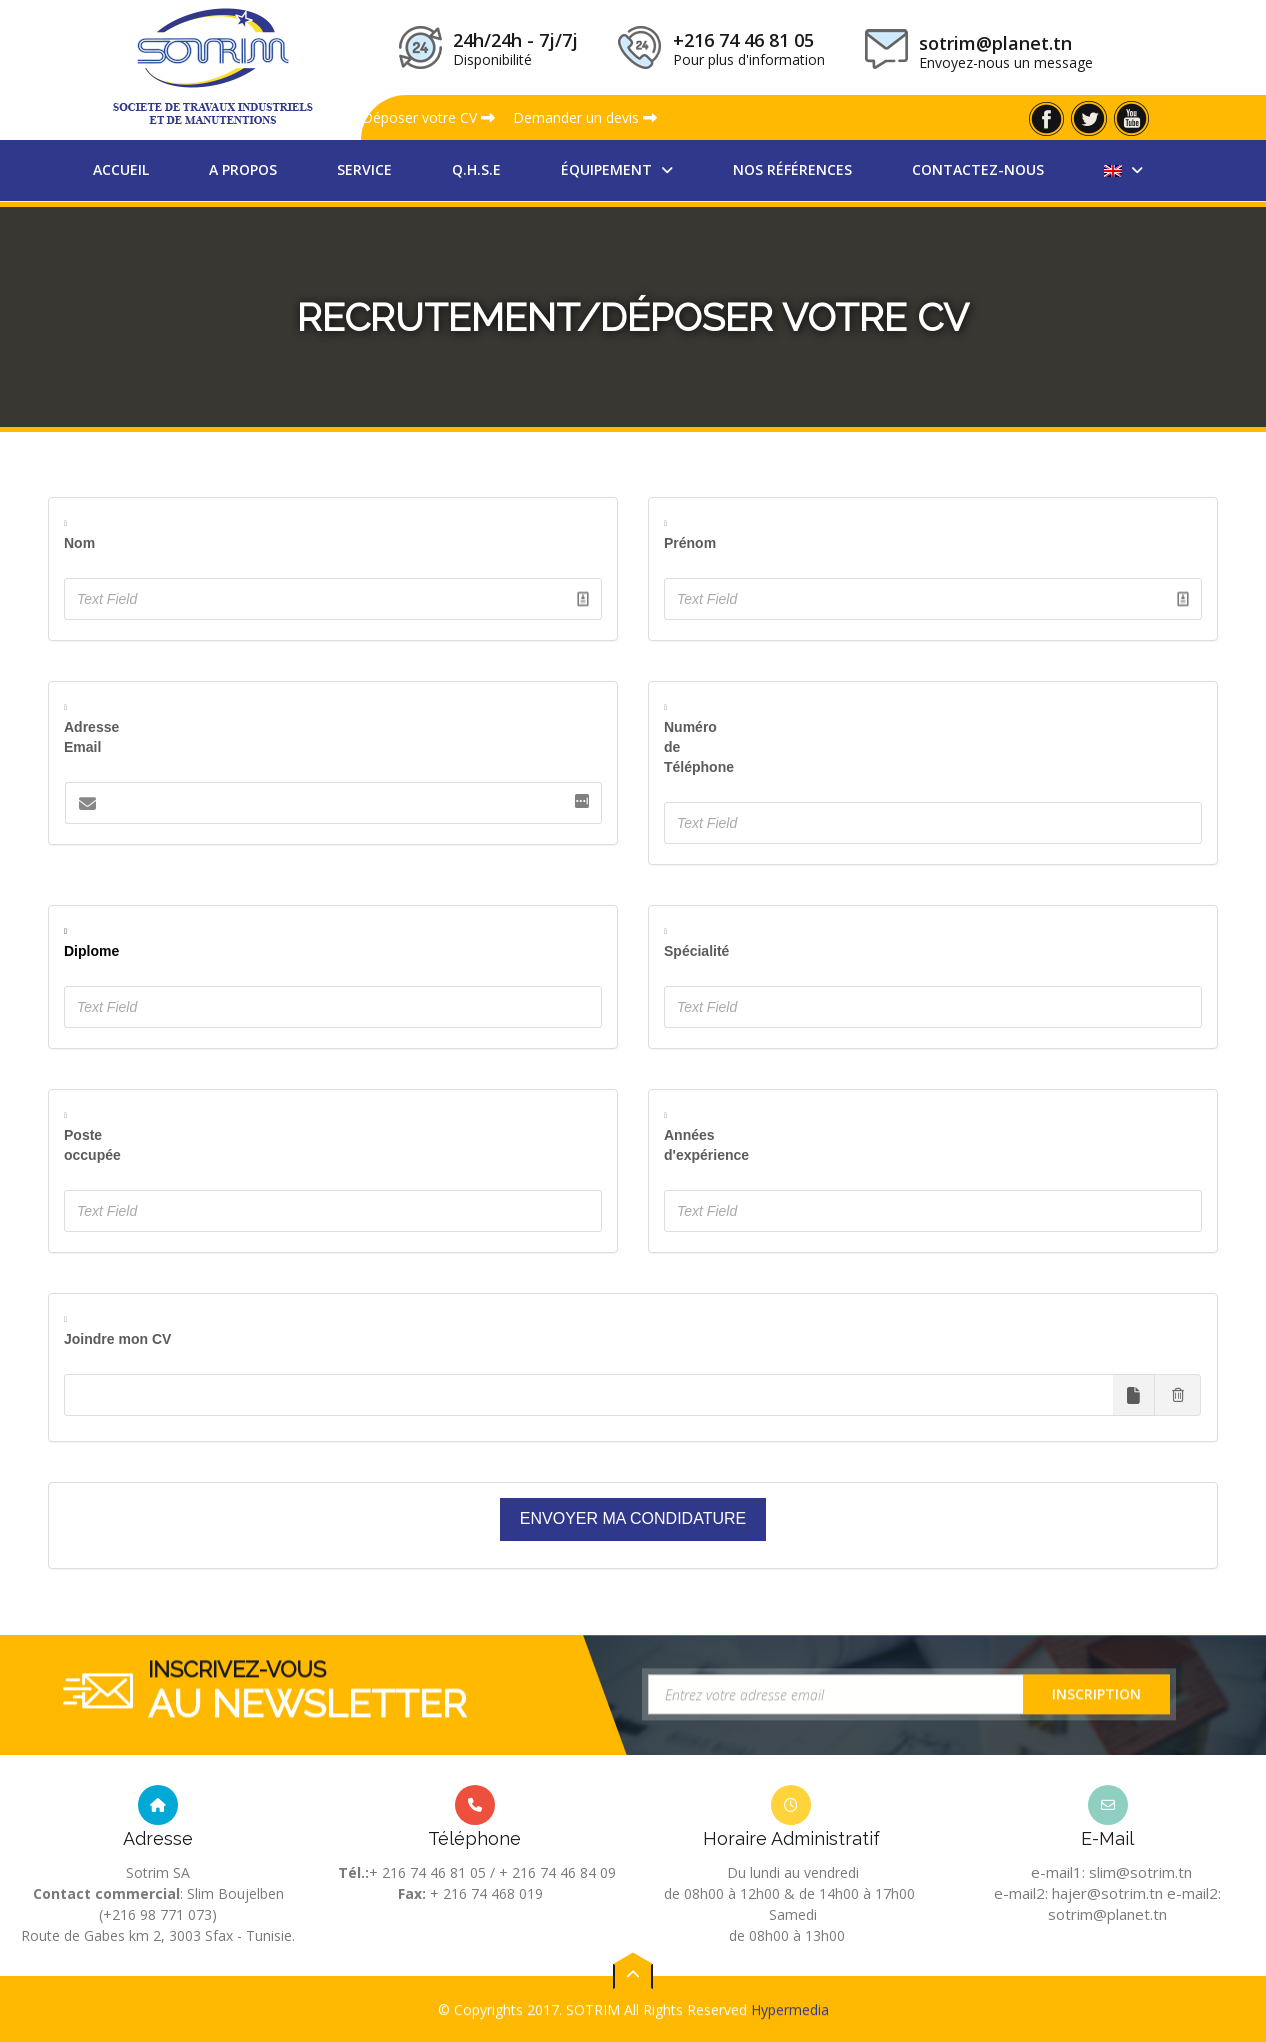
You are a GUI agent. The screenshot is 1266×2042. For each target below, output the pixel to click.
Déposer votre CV (428, 117)
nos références (792, 169)
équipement (608, 169)
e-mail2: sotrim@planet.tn (1134, 1903)
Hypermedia (790, 2029)
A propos (243, 169)
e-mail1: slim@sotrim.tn (1111, 1872)
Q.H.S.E (476, 169)
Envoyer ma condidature (633, 1518)
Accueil (121, 169)
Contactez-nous (978, 169)
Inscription (1096, 1730)
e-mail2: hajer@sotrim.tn (1078, 1893)
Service (364, 169)
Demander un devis (585, 117)
